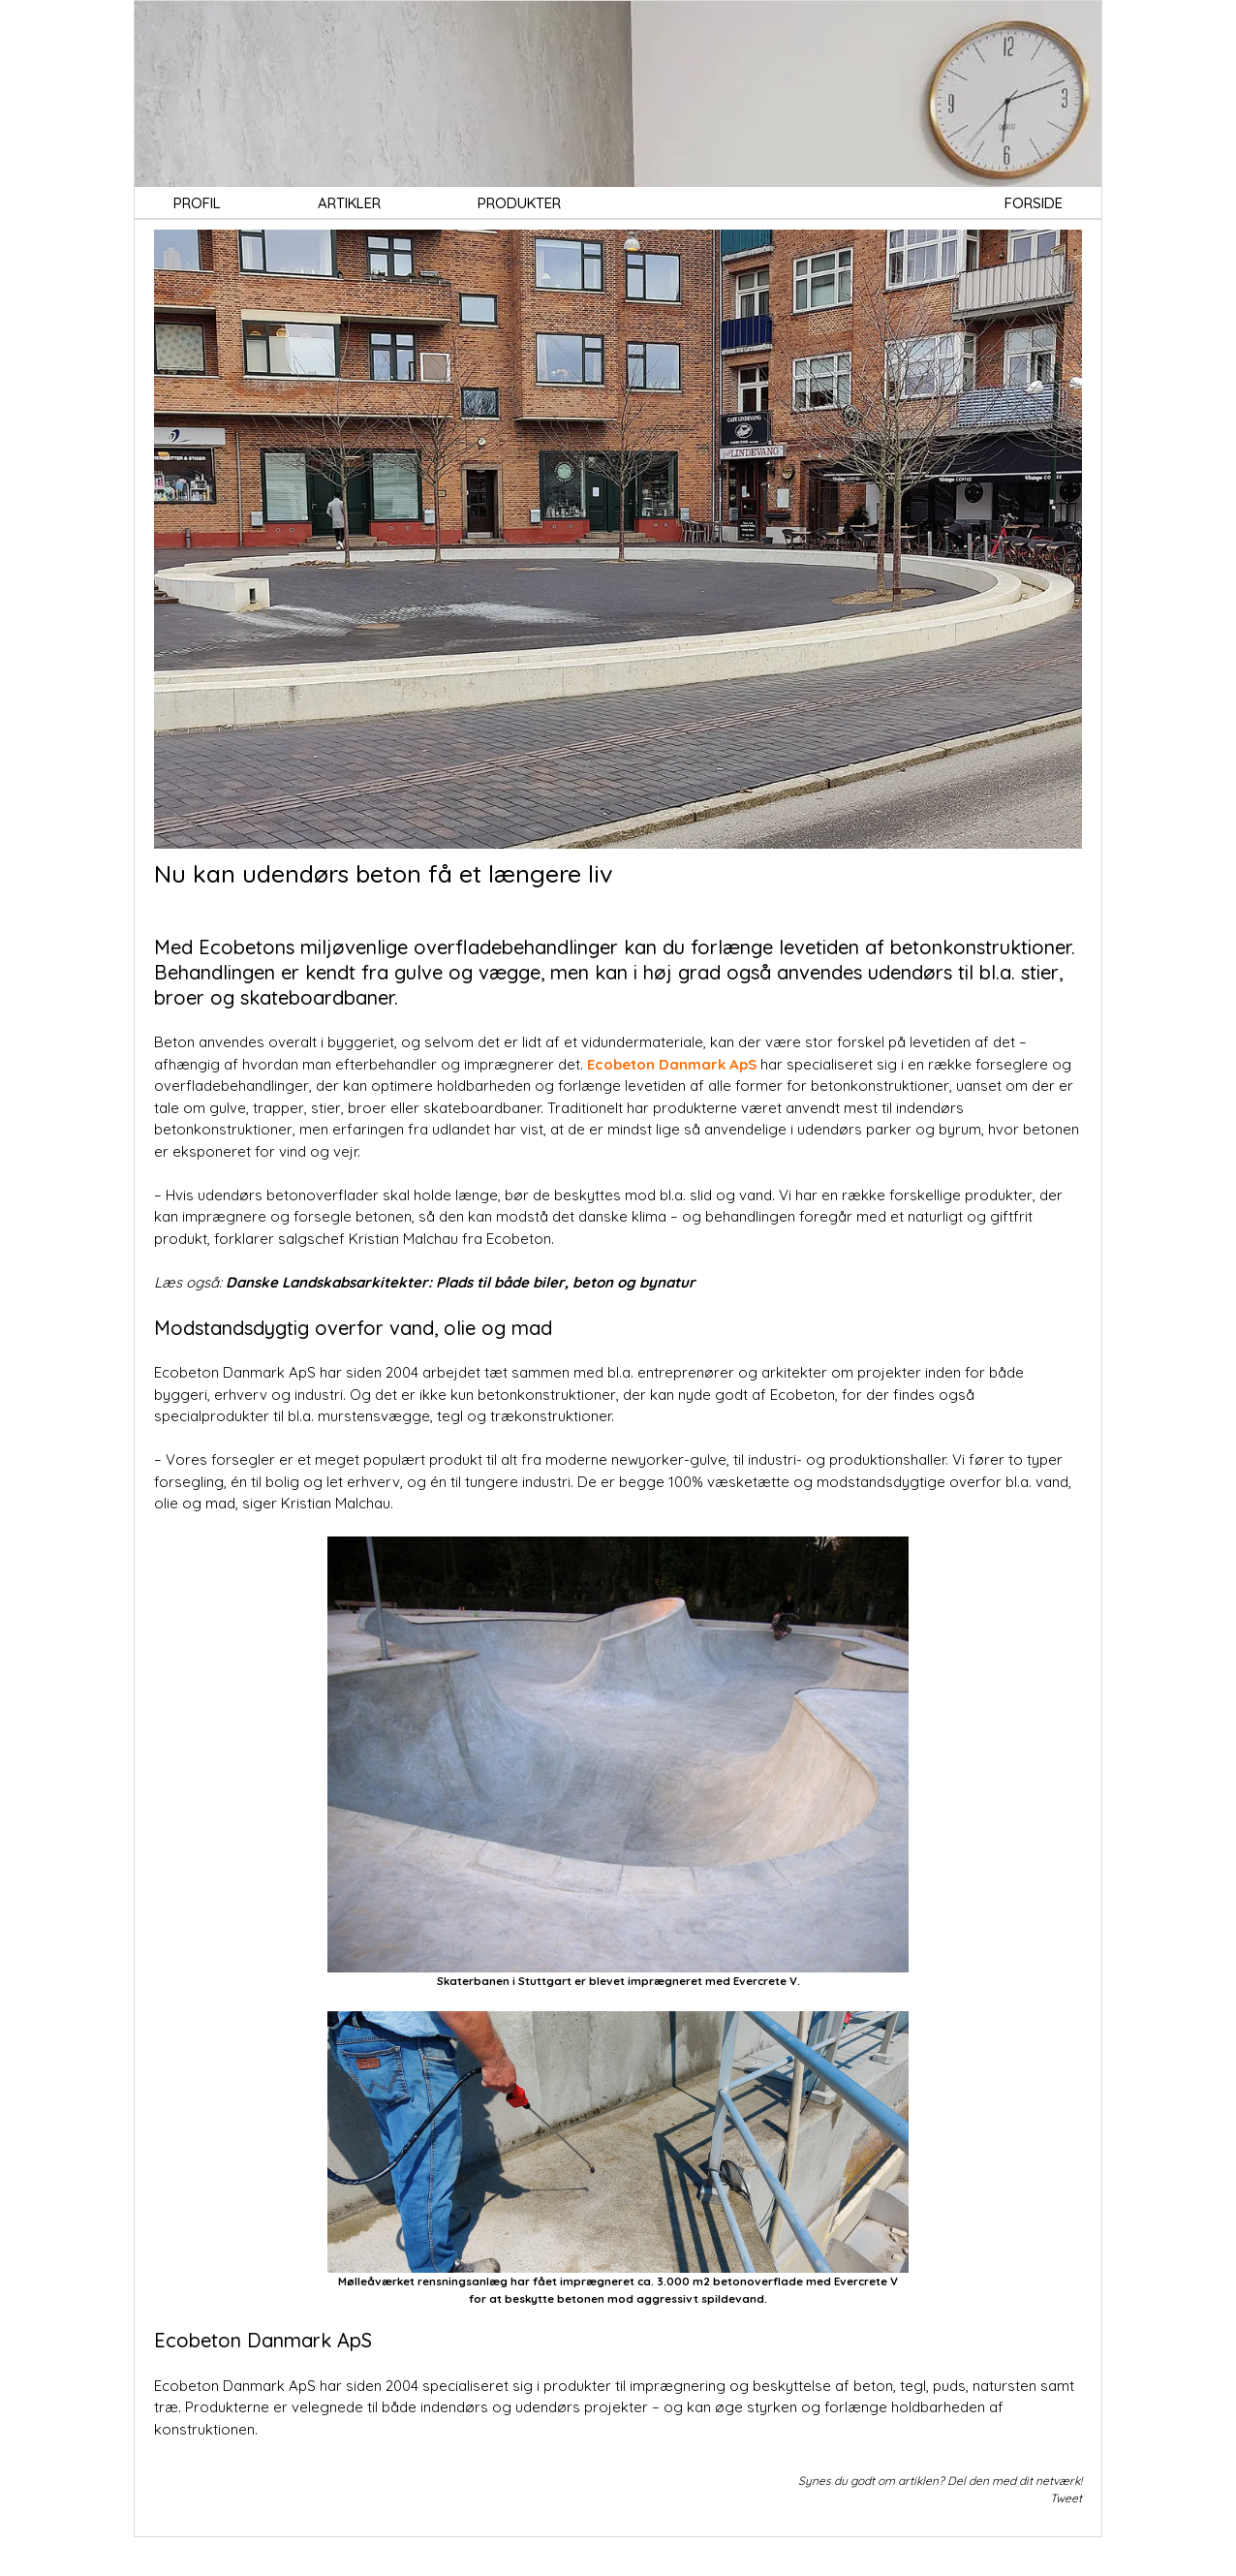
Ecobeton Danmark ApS (672, 1103)
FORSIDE (1033, 226)
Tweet (1066, 2536)
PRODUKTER (519, 226)
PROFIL (197, 226)
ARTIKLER (349, 226)
